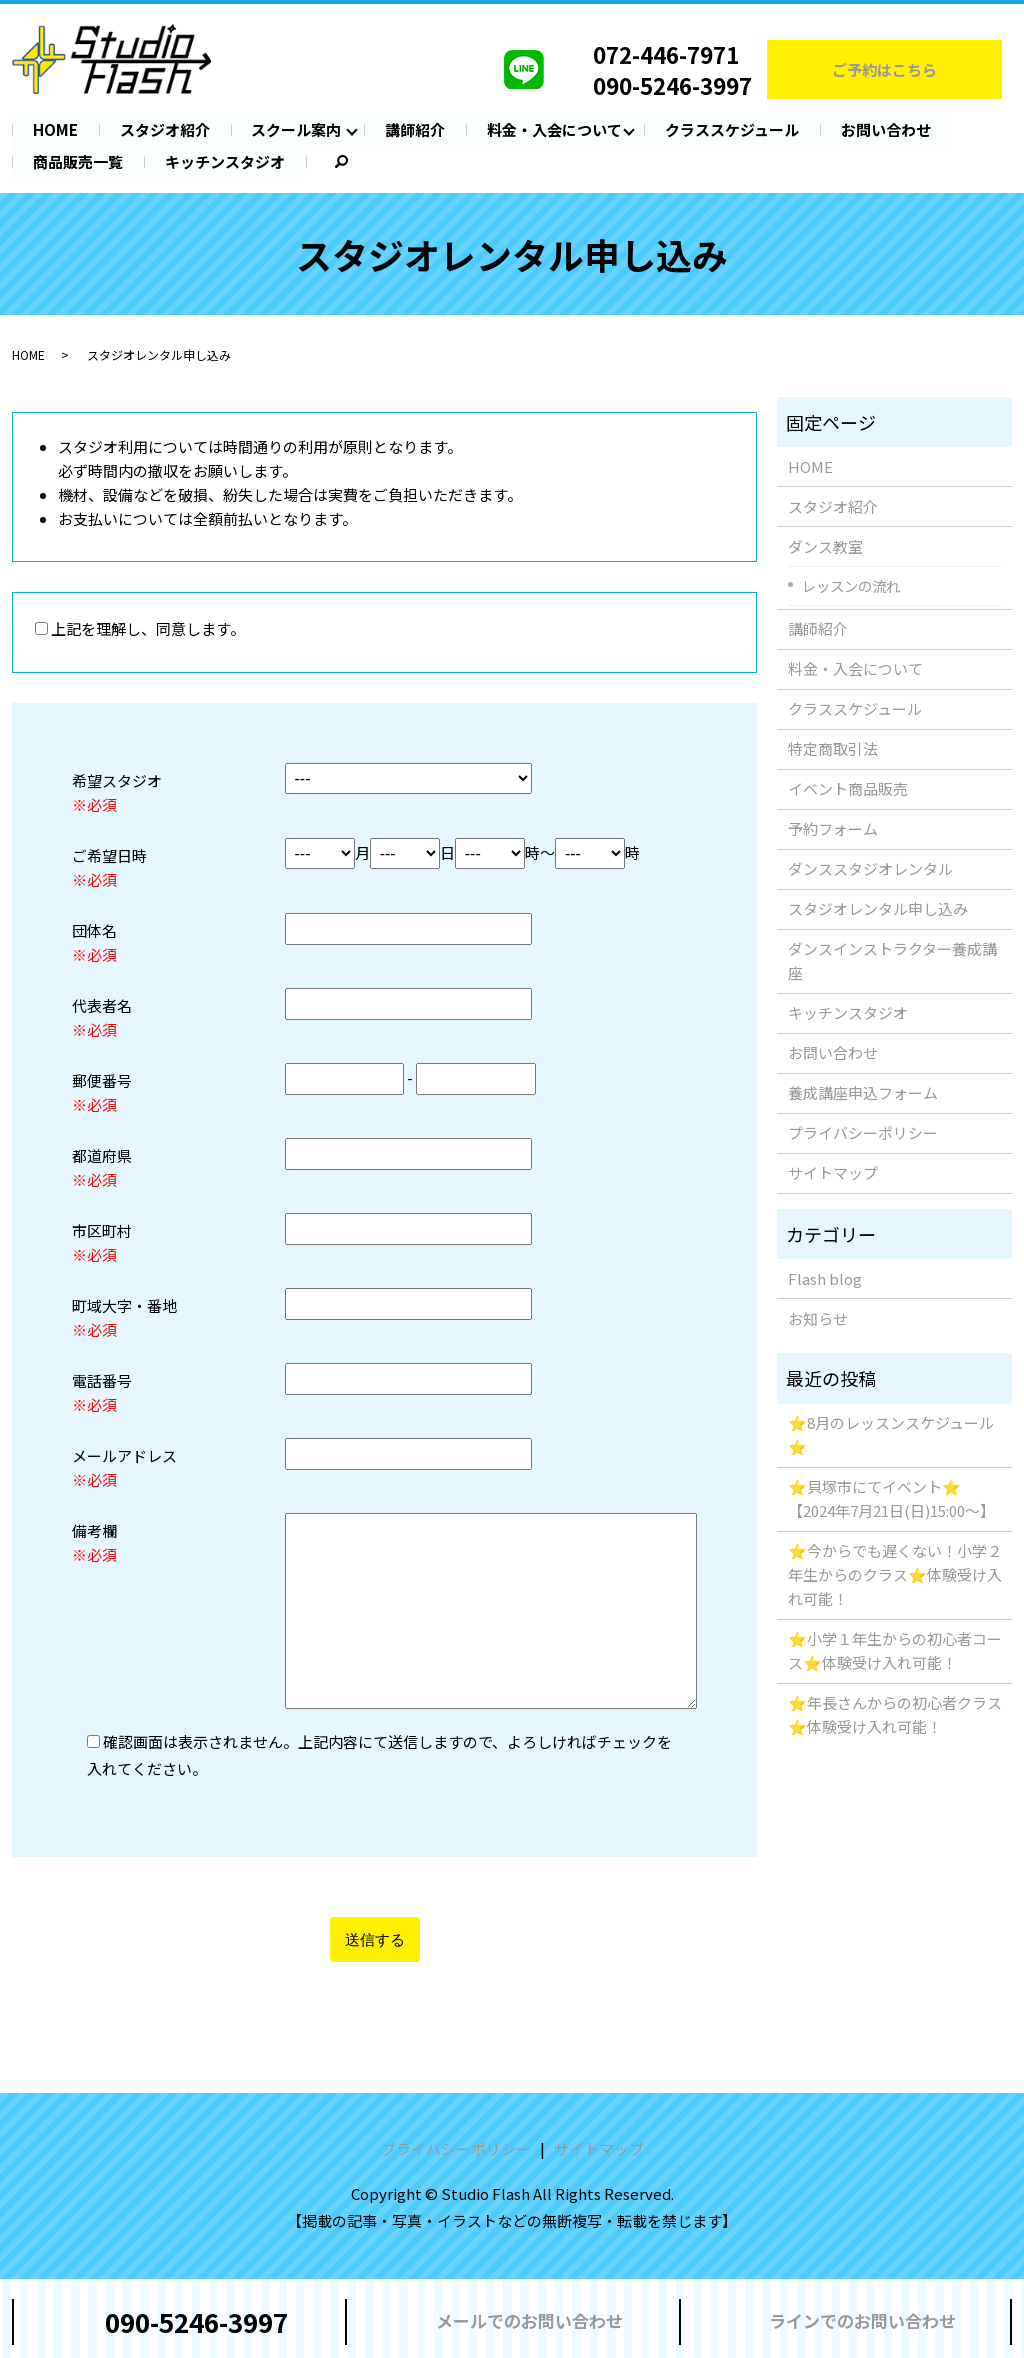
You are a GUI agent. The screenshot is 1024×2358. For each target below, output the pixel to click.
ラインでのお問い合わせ (862, 2320)
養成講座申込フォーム (863, 1092)
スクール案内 (297, 129)
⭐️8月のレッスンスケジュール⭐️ (891, 1434)
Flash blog (825, 1277)
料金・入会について (555, 129)
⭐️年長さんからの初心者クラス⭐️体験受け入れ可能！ (895, 1714)
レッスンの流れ (851, 585)
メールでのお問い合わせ (529, 2320)
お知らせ (818, 1317)
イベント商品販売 (848, 788)
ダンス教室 (825, 545)
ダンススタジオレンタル (870, 868)
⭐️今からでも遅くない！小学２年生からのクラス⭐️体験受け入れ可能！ (895, 1574)
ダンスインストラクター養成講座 (892, 960)
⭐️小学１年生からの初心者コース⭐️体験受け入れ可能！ (895, 1650)
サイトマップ (833, 1172)
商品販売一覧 (78, 160)
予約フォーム (833, 828)
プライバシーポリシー (863, 1132)
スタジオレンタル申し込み (878, 908)
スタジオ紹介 (165, 129)
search (327, 162)
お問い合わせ (887, 129)
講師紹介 (416, 129)
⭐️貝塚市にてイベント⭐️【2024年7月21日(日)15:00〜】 (891, 1498)
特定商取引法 (833, 748)
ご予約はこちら (884, 69)
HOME (55, 129)
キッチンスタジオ (225, 160)
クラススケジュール (733, 129)
